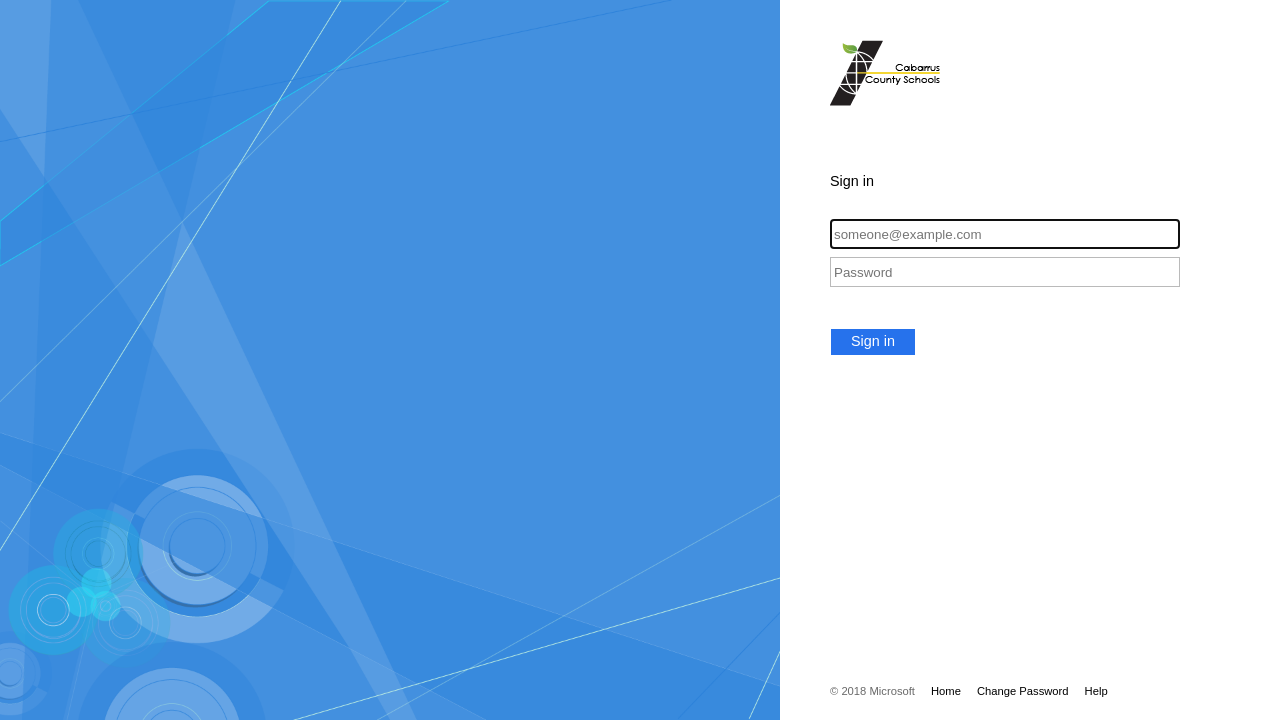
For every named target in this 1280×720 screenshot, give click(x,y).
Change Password (1023, 691)
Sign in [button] (873, 341)
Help (1096, 691)
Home (946, 691)
